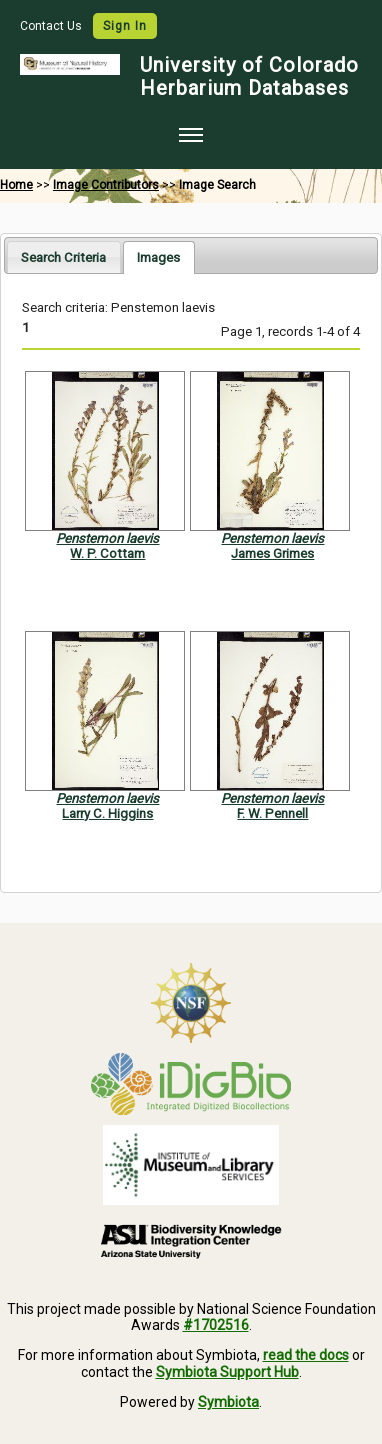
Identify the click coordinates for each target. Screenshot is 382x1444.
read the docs (306, 1355)
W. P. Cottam (107, 553)
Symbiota (228, 1402)
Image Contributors (106, 185)
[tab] (63, 256)
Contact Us (52, 26)
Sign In (125, 26)
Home (16, 185)
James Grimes (272, 553)
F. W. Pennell (272, 813)
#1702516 (216, 1325)
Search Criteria (63, 257)
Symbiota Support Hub (227, 1372)
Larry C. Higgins (107, 813)
